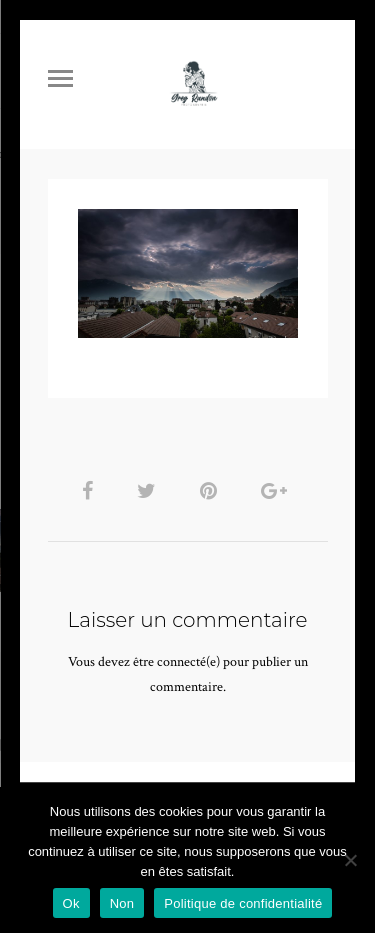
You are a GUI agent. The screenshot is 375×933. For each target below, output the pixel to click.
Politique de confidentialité (243, 903)
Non (122, 903)
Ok (71, 903)
